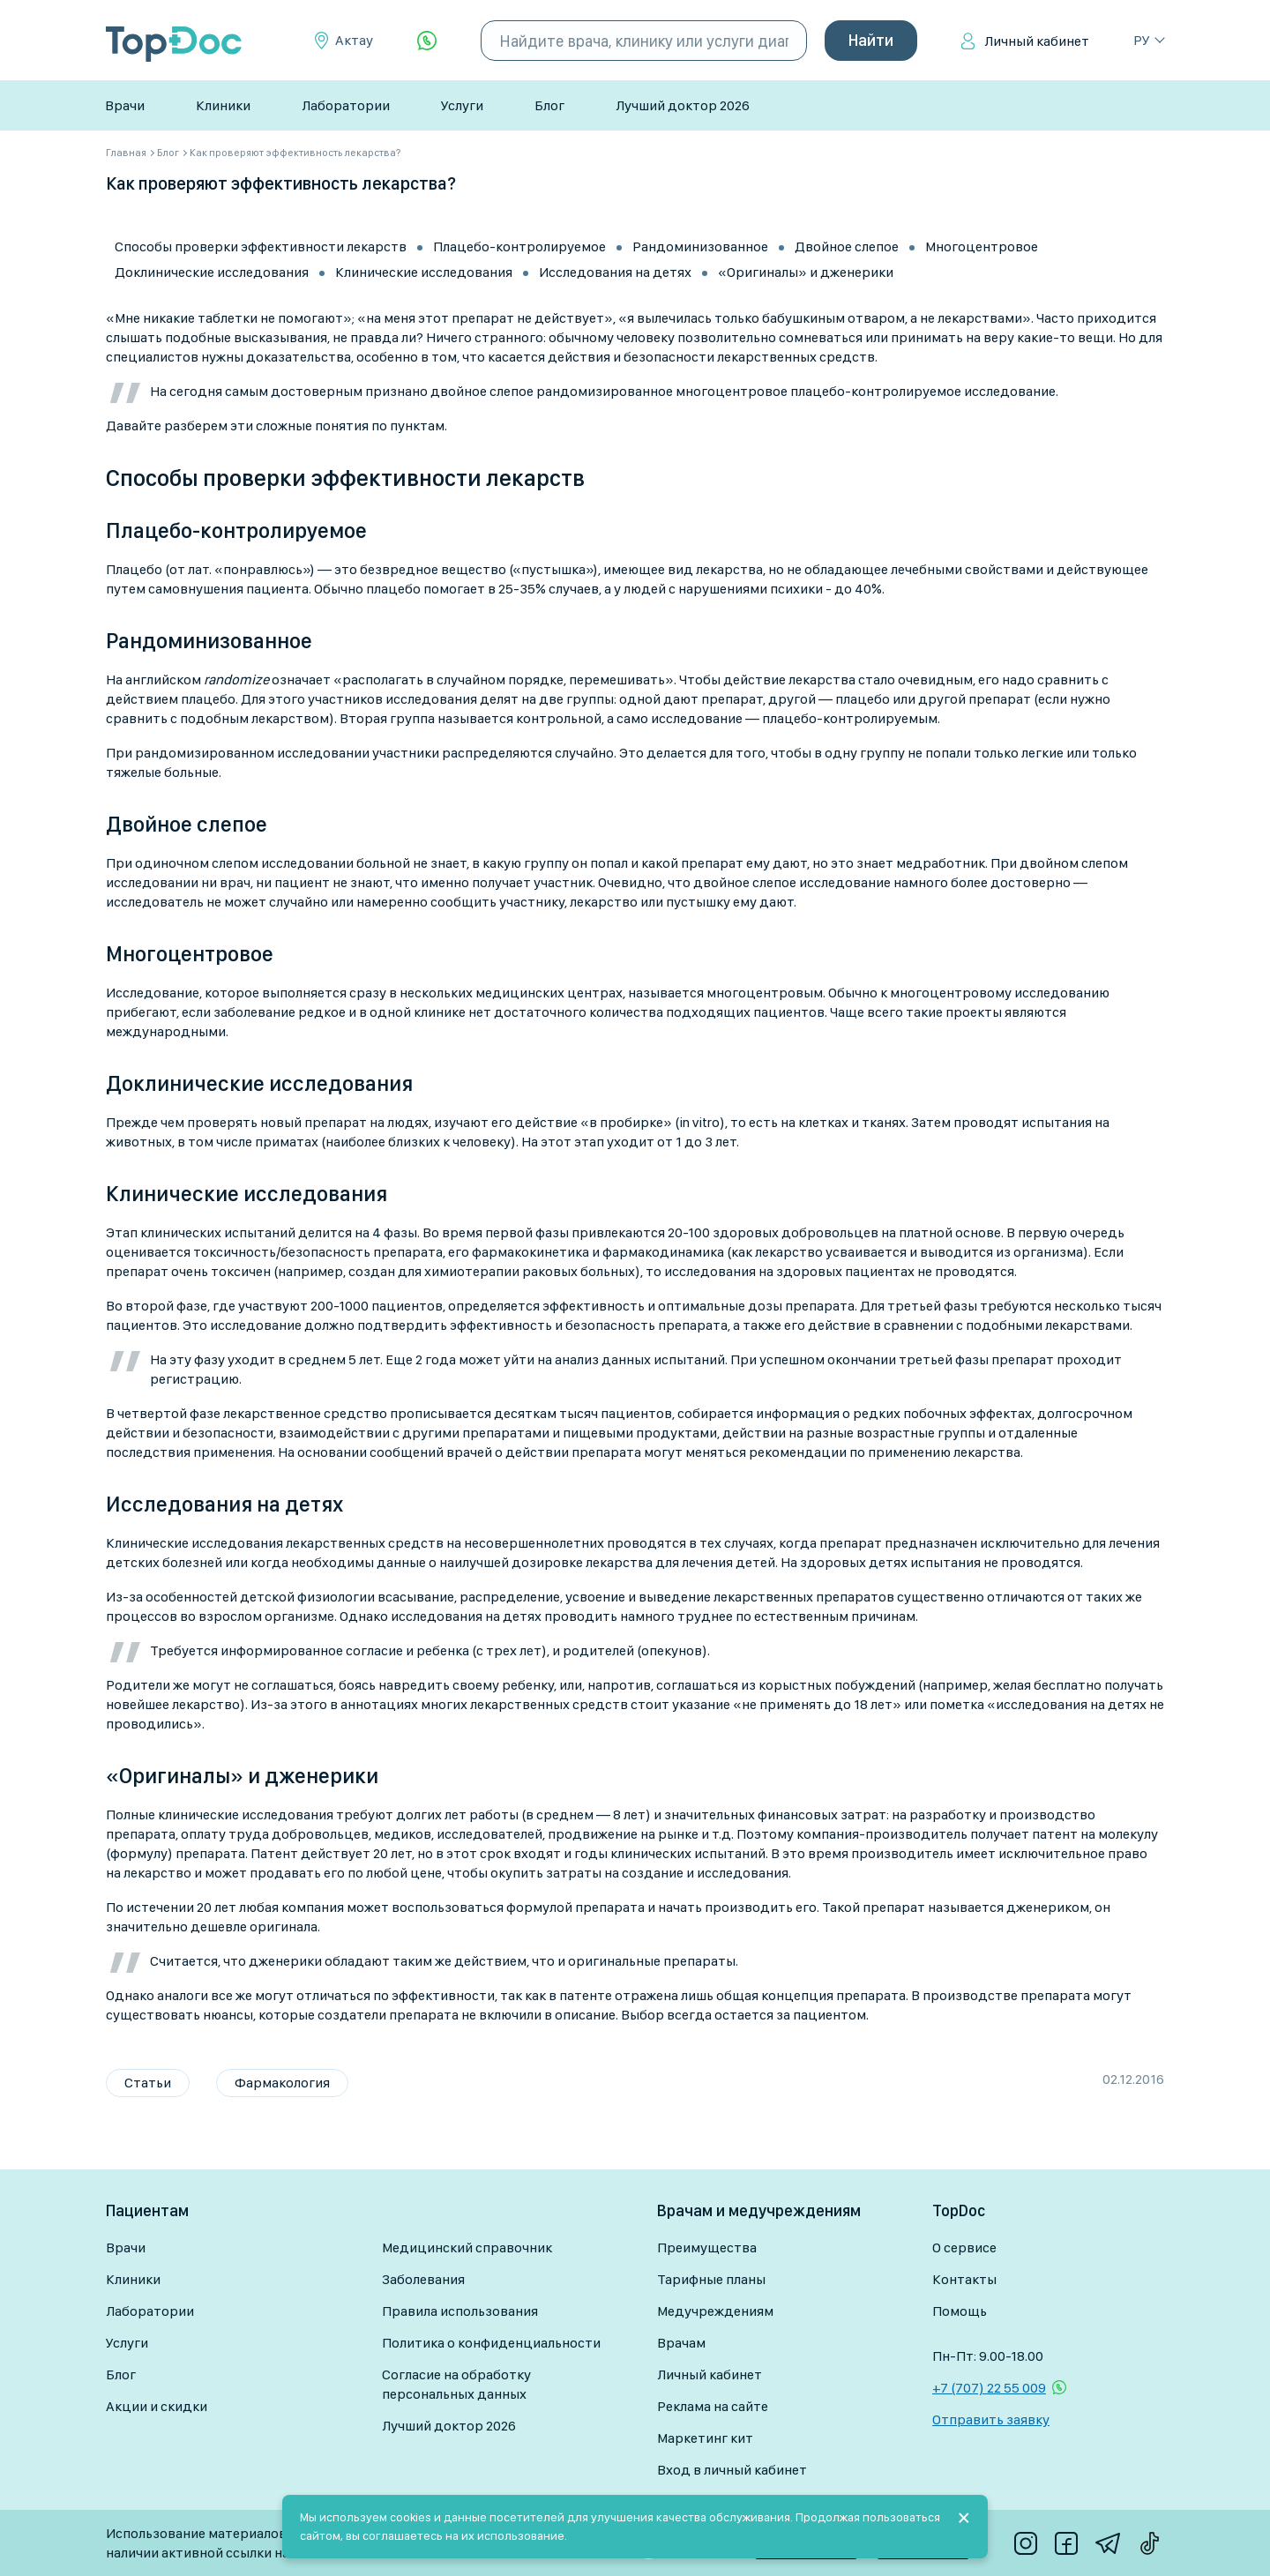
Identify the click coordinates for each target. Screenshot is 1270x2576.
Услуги (462, 105)
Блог (549, 105)
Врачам (681, 2342)
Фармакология (282, 2082)
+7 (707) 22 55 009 (989, 2387)
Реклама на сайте (712, 2406)
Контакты (964, 2279)
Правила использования (460, 2311)
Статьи (147, 2082)
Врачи (125, 105)
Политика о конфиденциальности (491, 2342)
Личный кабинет (1036, 41)
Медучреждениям (715, 2311)
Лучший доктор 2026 (683, 105)
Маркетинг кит (705, 2438)
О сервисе (964, 2247)
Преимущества (707, 2247)
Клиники (223, 105)
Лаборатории (346, 105)
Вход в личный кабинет (732, 2469)
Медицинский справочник (467, 2247)
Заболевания (423, 2279)
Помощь (959, 2311)
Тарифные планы (711, 2279)
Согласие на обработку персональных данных (456, 2384)
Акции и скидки (156, 2406)
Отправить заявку (991, 2419)
